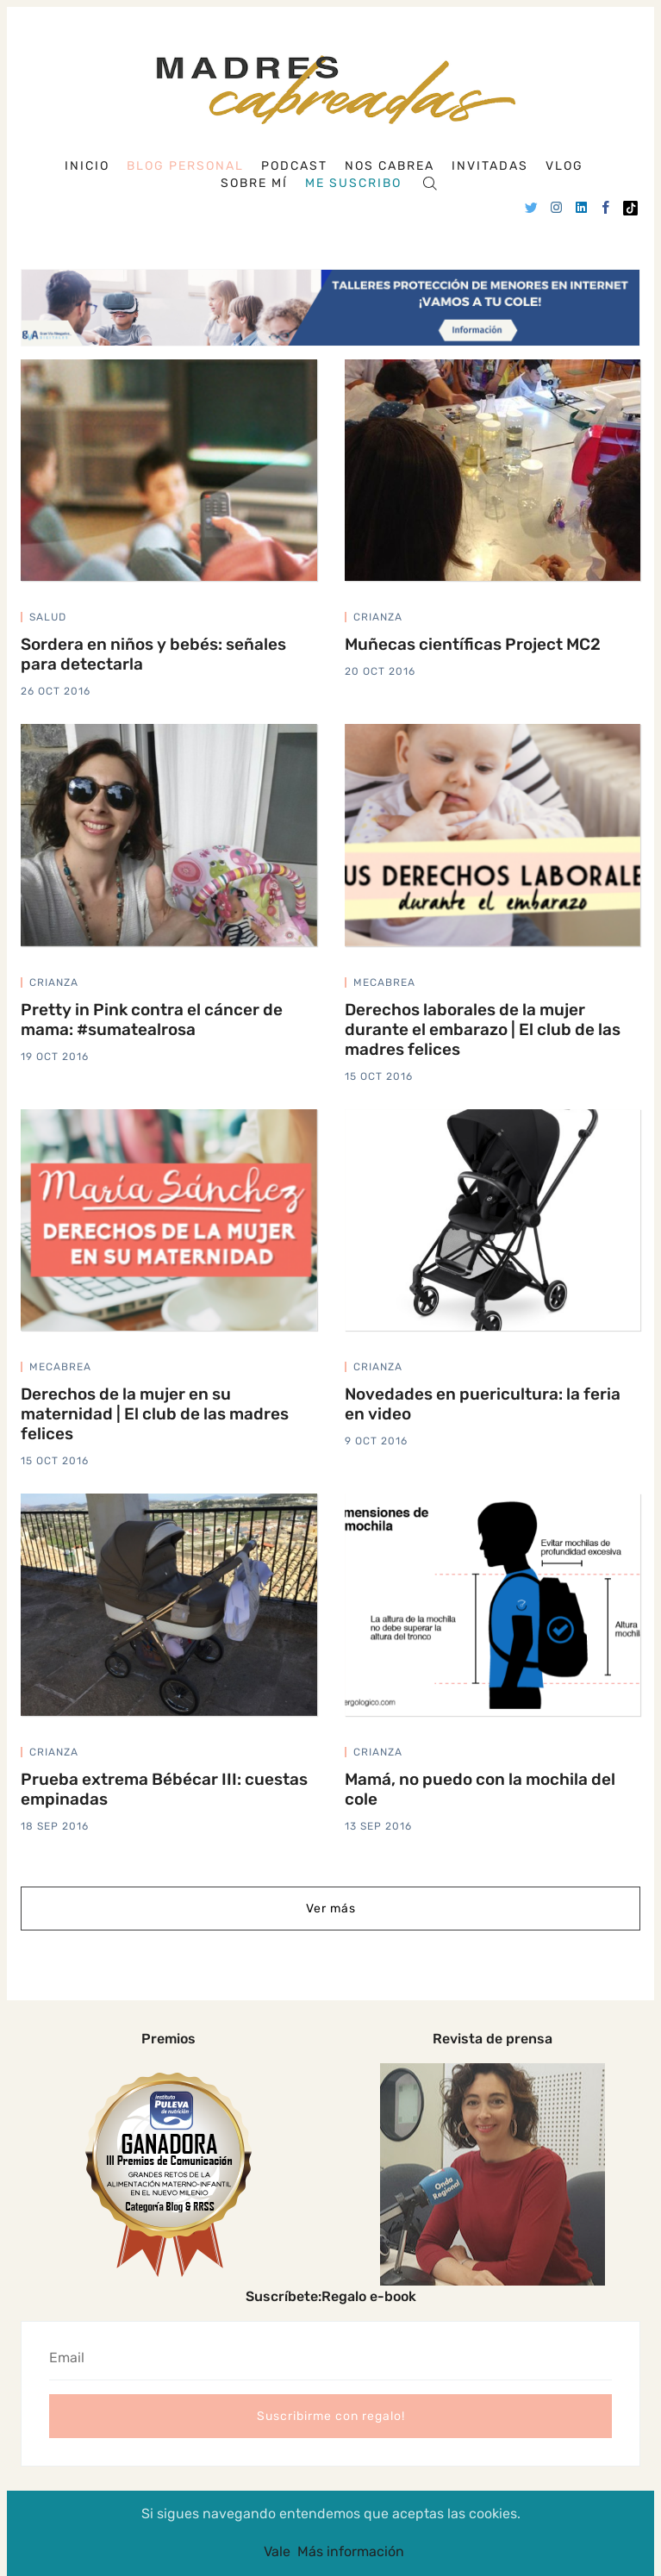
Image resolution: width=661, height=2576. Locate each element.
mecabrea (384, 982)
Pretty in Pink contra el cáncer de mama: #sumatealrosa (152, 1019)
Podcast (294, 166)
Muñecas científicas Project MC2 (473, 644)
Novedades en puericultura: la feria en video (482, 1404)
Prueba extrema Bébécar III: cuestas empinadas (164, 1789)
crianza (377, 617)
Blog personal (185, 166)
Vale (277, 2551)
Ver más (331, 1908)
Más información (350, 2551)
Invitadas (490, 166)
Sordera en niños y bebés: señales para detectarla (153, 654)
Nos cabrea (389, 166)
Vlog (564, 166)
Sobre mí (254, 183)
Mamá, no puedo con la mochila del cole (480, 1789)
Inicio (87, 166)
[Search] (429, 182)
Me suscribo (353, 183)
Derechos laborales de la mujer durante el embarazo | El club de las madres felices (482, 1028)
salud (47, 617)
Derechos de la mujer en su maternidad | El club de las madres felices (155, 1414)
